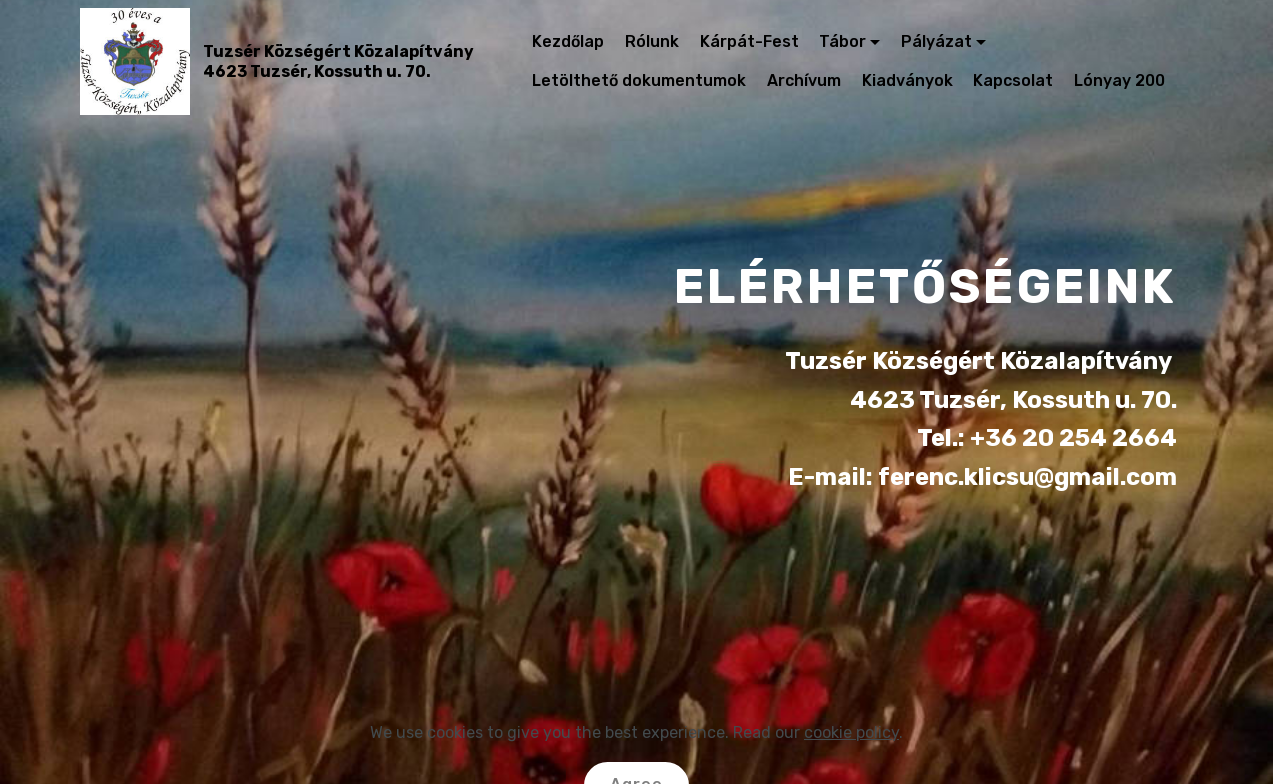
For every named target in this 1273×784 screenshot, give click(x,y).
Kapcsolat (1013, 80)
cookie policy (851, 762)
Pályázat (936, 41)
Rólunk (652, 41)
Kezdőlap (568, 41)
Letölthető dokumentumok (639, 80)
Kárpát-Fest (749, 41)
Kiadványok (907, 80)
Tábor (842, 41)
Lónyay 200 (1119, 80)
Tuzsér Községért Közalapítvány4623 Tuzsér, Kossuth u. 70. (338, 61)
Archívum (804, 80)
